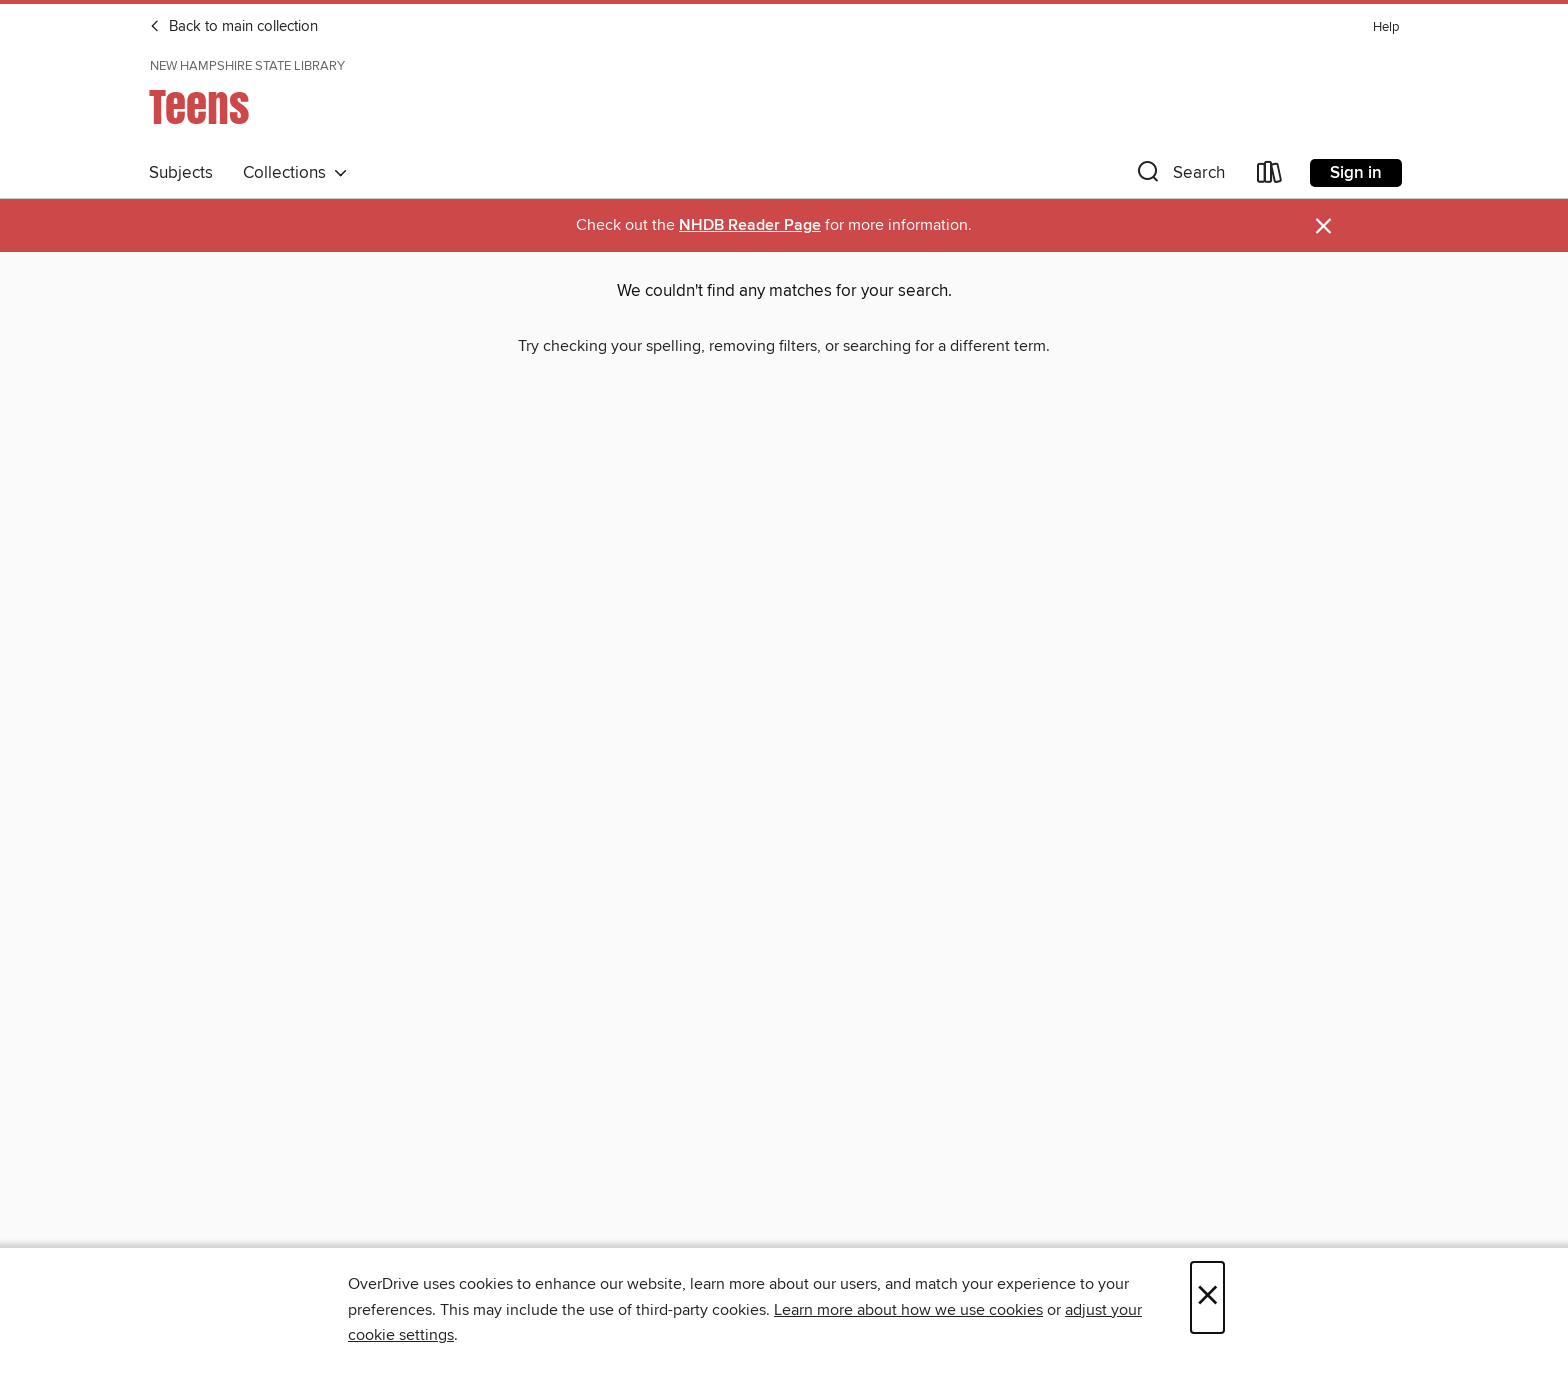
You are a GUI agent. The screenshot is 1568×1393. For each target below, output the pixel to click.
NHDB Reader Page (750, 225)
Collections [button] (295, 173)
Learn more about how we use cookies (908, 1310)
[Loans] (1270, 176)
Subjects (181, 173)
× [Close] (1207, 1297)
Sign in (1356, 173)
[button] (1179, 176)
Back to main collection (233, 27)
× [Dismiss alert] (1323, 226)
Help (1386, 27)
